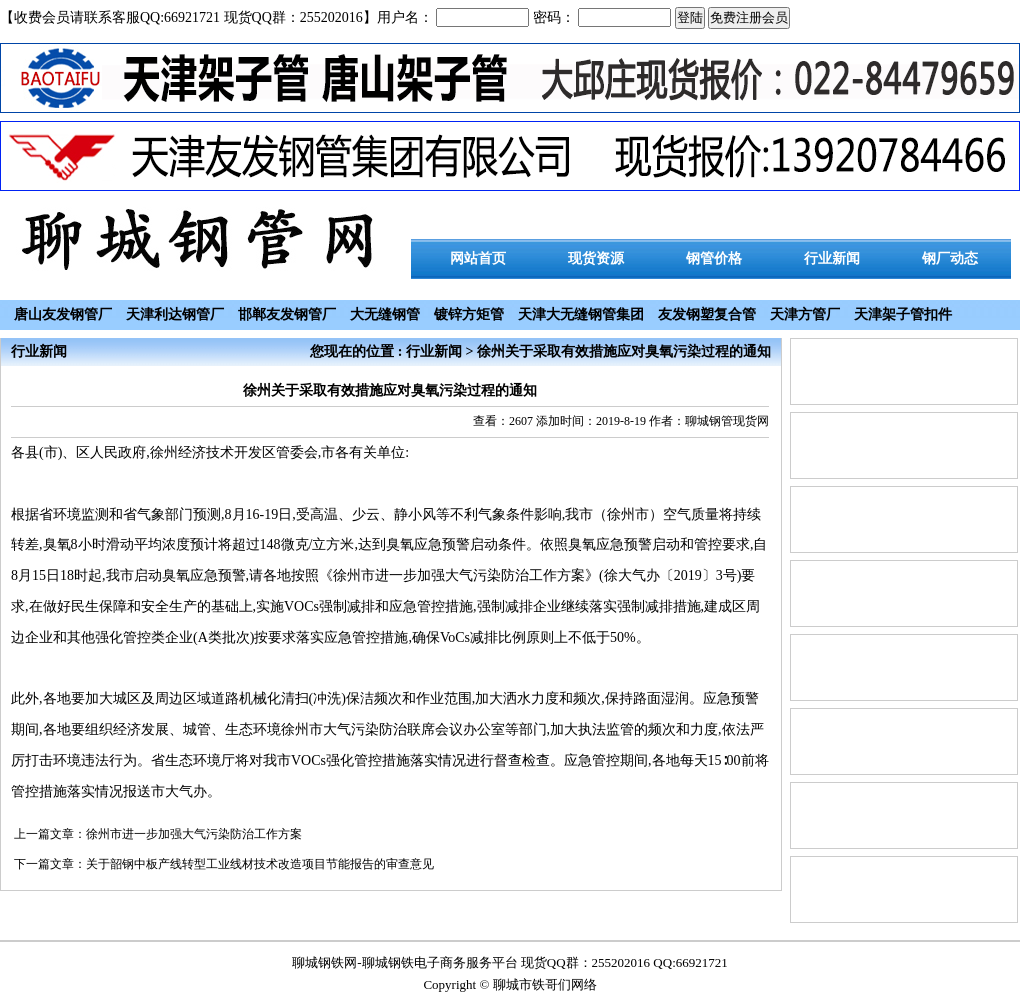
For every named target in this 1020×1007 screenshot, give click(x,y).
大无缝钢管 (385, 314)
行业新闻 (832, 258)
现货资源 (596, 258)
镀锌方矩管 (469, 314)
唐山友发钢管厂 (63, 314)
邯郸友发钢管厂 (287, 314)
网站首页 (478, 258)
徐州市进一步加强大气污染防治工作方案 (194, 834)
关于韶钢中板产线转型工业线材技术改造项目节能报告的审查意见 (260, 864)
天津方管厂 (805, 314)
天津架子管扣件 (903, 314)
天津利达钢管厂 (175, 314)
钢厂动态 (950, 258)
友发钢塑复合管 (707, 314)
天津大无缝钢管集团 (581, 314)
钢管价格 (714, 258)
